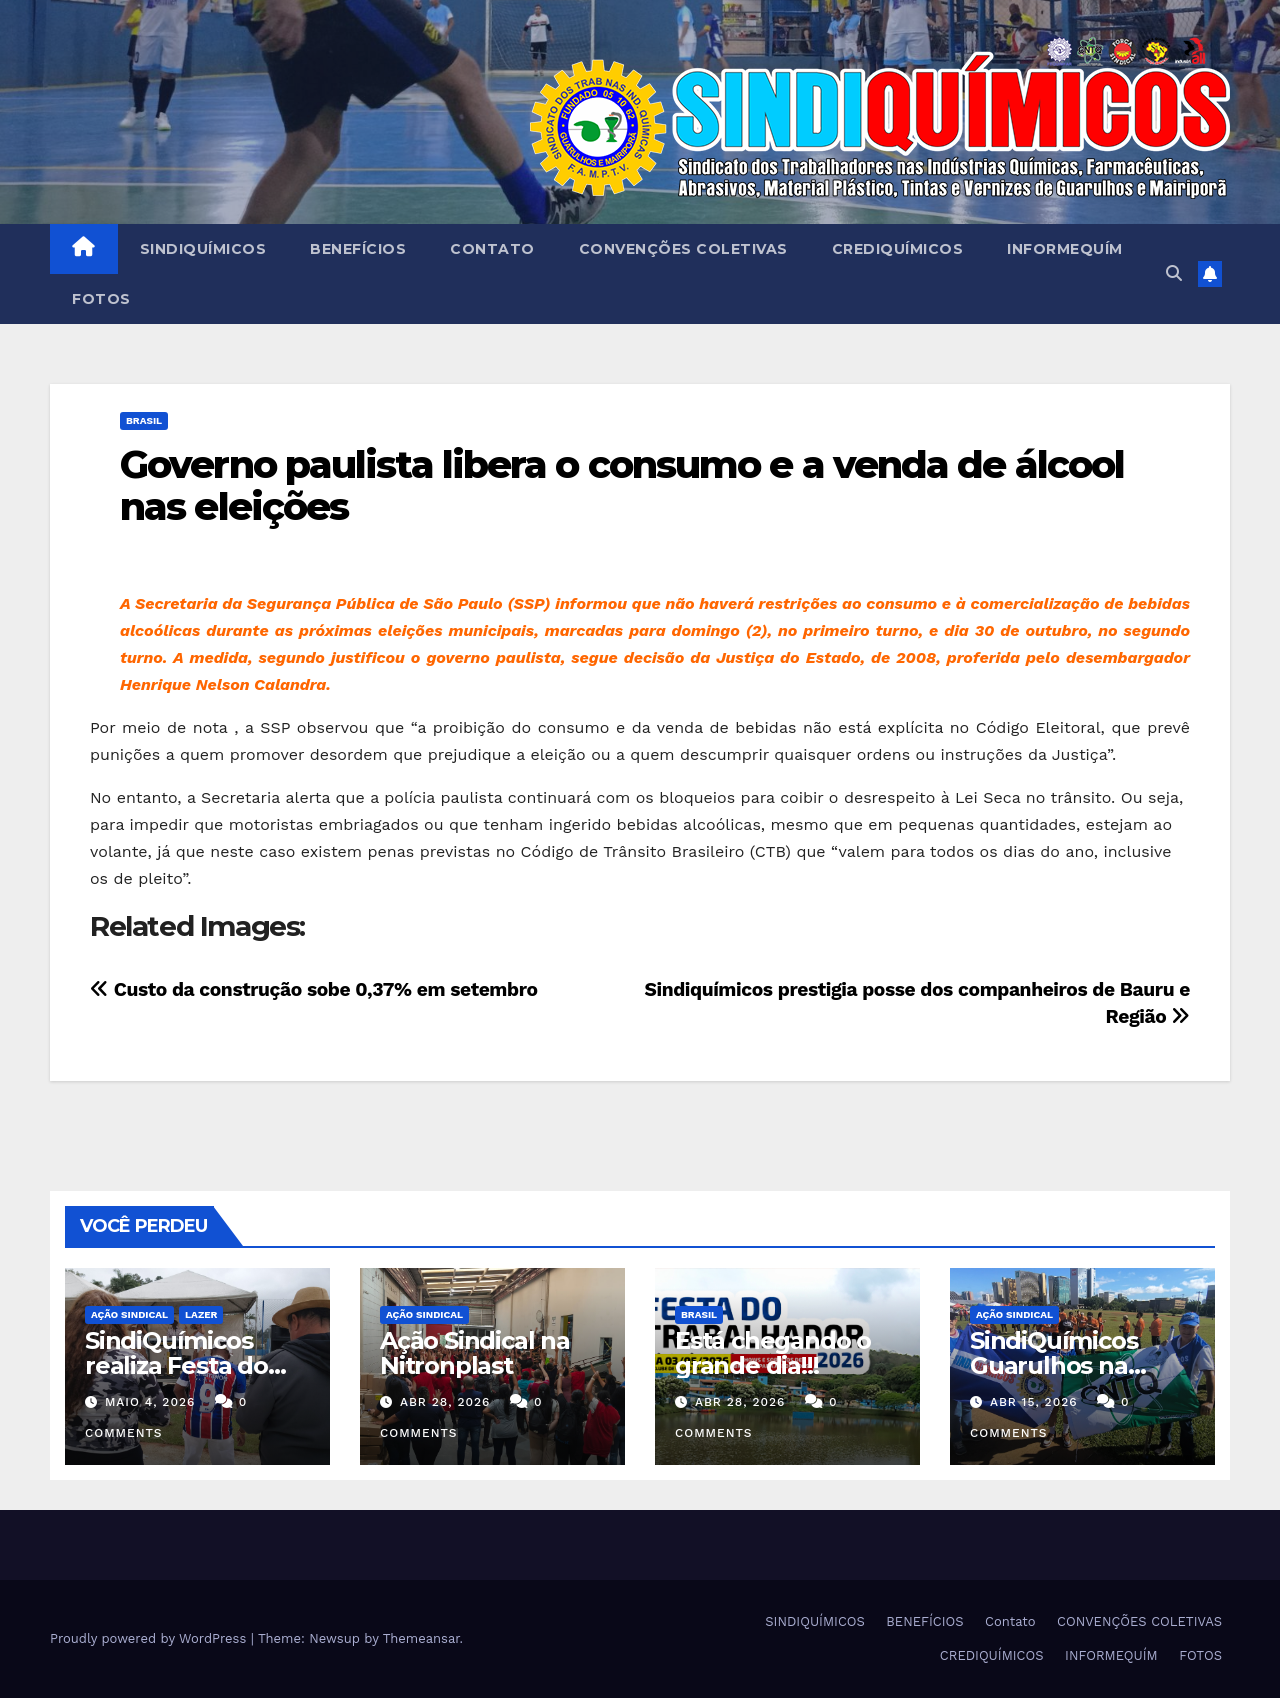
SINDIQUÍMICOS (203, 249)
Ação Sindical (129, 1314)
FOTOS (101, 299)
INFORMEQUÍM (1065, 249)
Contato (492, 249)
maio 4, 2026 (150, 1402)
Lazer (201, 1314)
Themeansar (421, 1638)
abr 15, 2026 (1034, 1402)
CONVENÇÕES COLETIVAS (683, 249)
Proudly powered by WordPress (150, 1638)
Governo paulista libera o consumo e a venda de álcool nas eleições (622, 485)
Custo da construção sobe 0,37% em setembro (314, 989)
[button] (1174, 273)
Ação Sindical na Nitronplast (475, 1353)
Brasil (144, 420)
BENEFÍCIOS (358, 249)
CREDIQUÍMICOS (898, 249)
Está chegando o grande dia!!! (773, 1353)
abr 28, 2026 (445, 1402)
